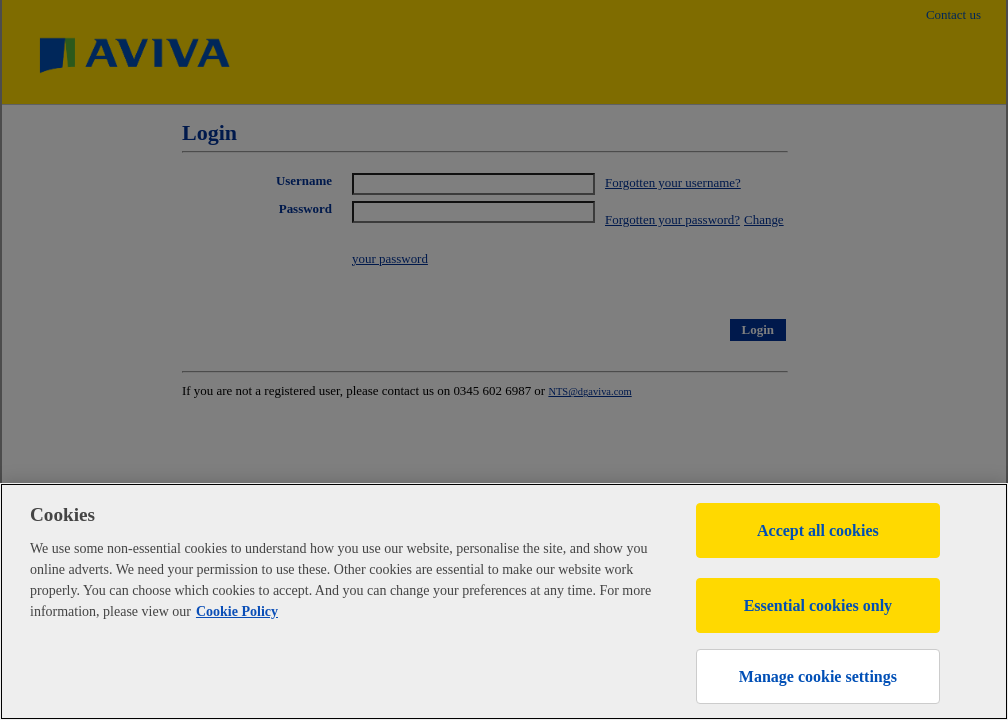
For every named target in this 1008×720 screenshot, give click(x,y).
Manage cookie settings (818, 676)
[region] (504, 601)
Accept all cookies (818, 530)
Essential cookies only (818, 605)
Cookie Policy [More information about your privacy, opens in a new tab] (237, 611)
